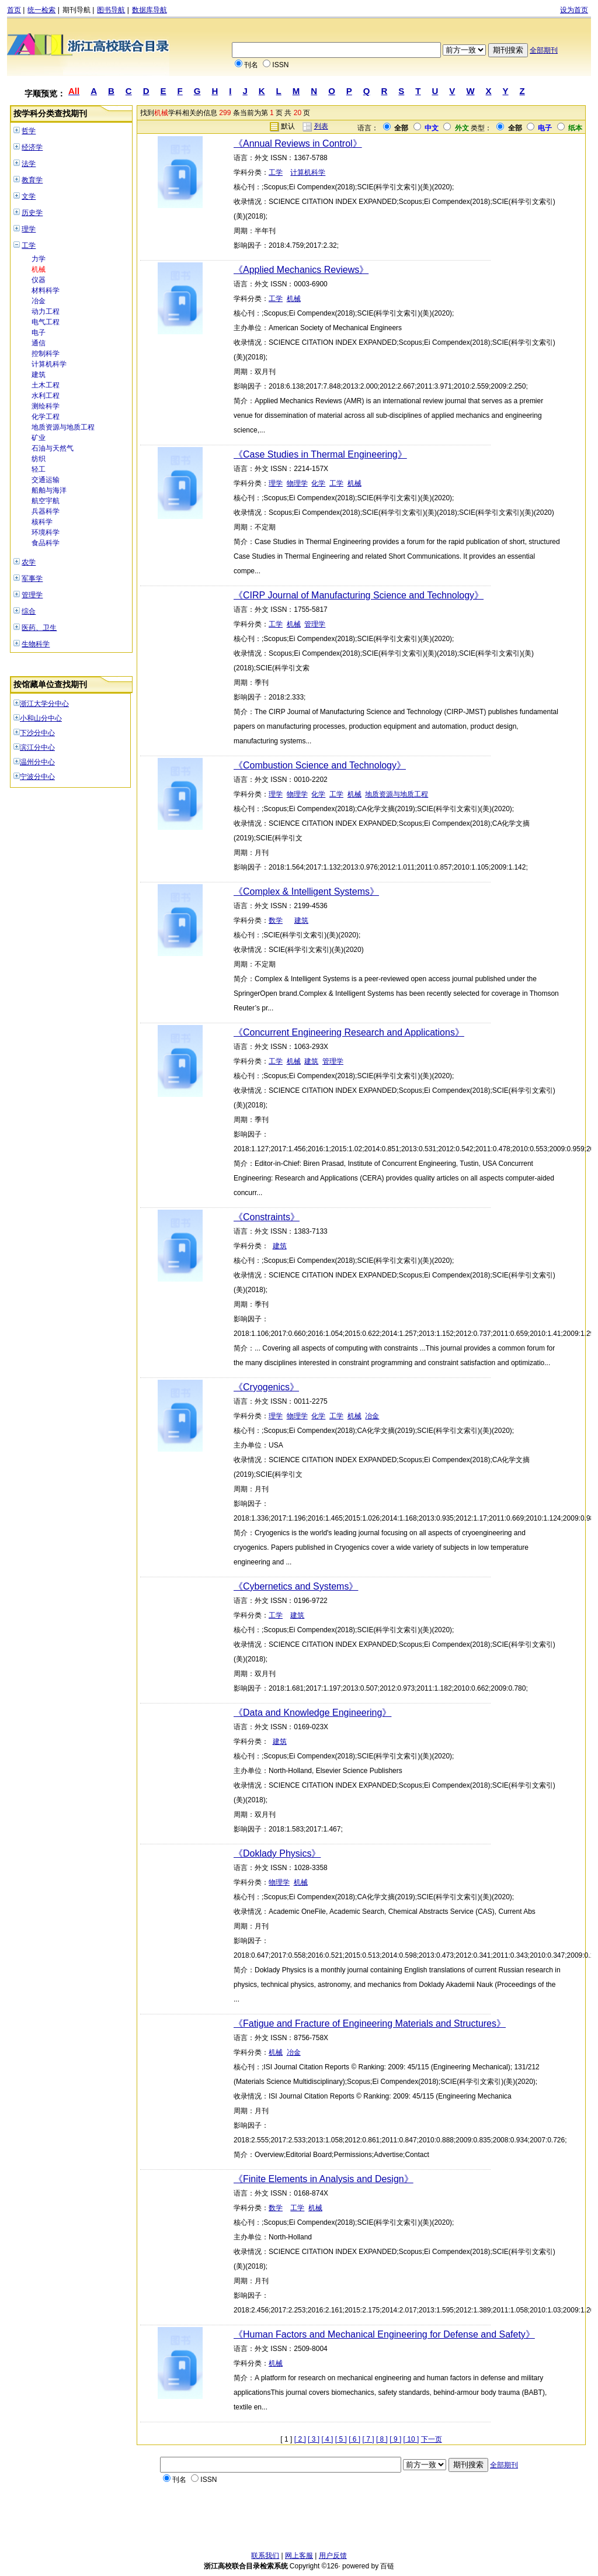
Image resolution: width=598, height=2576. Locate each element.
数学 (276, 920)
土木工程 (46, 385)
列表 (321, 126)
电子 (39, 332)
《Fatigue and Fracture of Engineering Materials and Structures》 (370, 2023)
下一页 (431, 2439)
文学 (29, 196)
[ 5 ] (341, 2439)
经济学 (32, 147)
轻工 (39, 469)
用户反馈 (333, 2555)
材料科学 (46, 290)
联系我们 (265, 2555)
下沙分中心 (37, 733)
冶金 (39, 301)
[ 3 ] (313, 2439)
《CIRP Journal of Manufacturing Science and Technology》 (359, 595)
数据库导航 (149, 10)
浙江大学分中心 (44, 704)
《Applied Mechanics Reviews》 (301, 270)
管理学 (32, 595)
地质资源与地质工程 (63, 427)
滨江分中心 (37, 747)
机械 (39, 269)
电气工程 (46, 322)
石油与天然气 (53, 448)
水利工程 (46, 396)
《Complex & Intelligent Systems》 (306, 891)
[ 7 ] (368, 2439)
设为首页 (574, 10)
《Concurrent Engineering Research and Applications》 (349, 1032)
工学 (29, 245)
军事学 (32, 578)
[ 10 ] (411, 2439)
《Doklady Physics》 (277, 1853)
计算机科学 (49, 364)
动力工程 (46, 311)
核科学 (42, 522)
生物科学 (36, 644)
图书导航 (111, 10)
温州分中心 (37, 762)
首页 (14, 10)
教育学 (32, 180)
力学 (39, 259)
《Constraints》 (267, 1217)
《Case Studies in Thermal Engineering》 (320, 454)
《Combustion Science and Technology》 (320, 765)
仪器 (39, 280)
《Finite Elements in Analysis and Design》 (323, 2179)
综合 (29, 611)
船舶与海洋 (49, 490)
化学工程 (46, 417)
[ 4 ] (327, 2439)
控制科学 (46, 353)
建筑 (39, 375)
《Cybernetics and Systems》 (296, 1586)
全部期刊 (544, 50)
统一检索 (41, 10)
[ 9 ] (395, 2439)
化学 (318, 483)
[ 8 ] (382, 2439)
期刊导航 (76, 10)
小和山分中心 (41, 718)
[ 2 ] (300, 2439)
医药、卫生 (39, 628)
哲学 (29, 131)
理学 (29, 229)
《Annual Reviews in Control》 (298, 143)
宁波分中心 (37, 777)
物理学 (297, 483)
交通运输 (46, 480)
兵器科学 (46, 511)
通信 (39, 343)
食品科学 (46, 543)
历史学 (32, 213)
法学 (29, 164)
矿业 (39, 438)
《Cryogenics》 (266, 1387)
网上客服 (299, 2555)
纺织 (39, 459)
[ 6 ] (354, 2439)
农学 (29, 562)
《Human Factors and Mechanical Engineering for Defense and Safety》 (384, 2334)
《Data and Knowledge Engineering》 (312, 1713)
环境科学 (46, 532)
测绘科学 (46, 406)
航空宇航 (46, 501)
